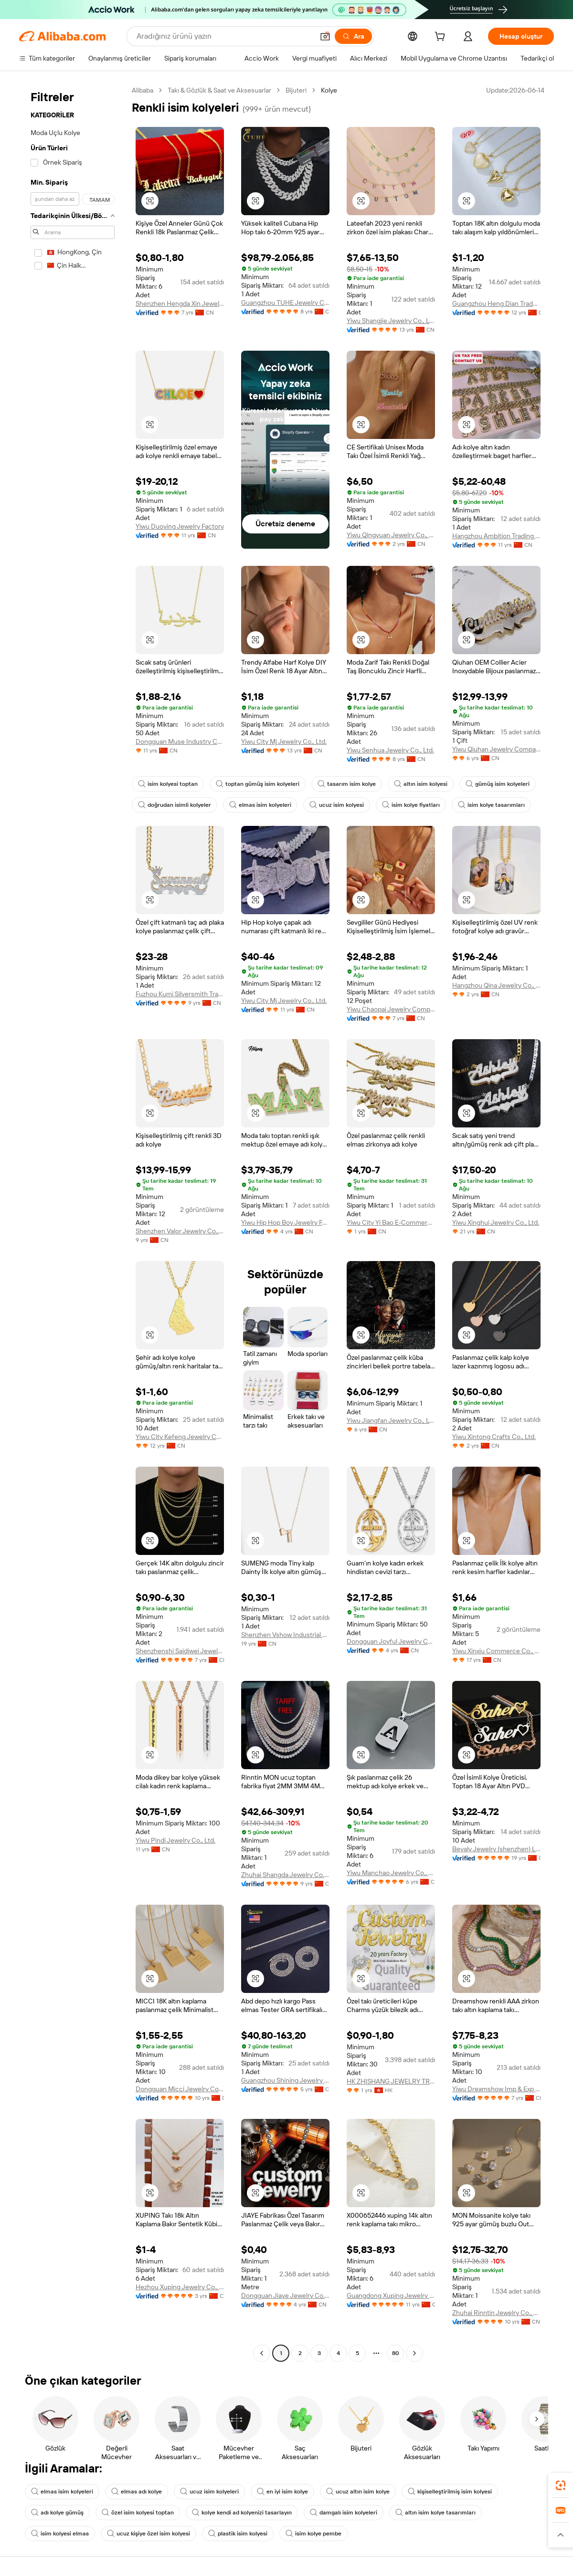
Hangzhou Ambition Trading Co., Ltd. (496, 536)
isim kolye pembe (313, 2533)
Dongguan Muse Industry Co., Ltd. (180, 741)
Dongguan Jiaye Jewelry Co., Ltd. (285, 2295)
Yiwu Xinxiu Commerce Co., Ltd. (496, 1651)
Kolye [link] (329, 90)
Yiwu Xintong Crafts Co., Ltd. (494, 1436)
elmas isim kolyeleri (260, 805)
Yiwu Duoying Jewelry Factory (180, 526)
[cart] (442, 38)
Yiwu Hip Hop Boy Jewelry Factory (285, 1222)
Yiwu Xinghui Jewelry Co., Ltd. (495, 1222)
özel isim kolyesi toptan (138, 2512)
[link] (560, 2485)
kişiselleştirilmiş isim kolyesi (450, 2491)
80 (395, 2353)
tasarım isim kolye (347, 784)
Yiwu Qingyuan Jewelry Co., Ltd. (391, 535)
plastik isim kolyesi (237, 2533)
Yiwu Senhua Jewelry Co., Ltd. (390, 750)
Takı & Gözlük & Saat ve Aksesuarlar (219, 90)
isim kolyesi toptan (168, 784)
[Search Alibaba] (224, 36)
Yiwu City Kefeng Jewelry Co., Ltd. (180, 1436)
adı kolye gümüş (57, 2512)
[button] (325, 36)
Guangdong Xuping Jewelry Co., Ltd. (391, 2295)
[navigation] (72, 1223)
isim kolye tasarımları (491, 805)
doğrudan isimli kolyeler (174, 805)
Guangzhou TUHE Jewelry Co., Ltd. (285, 302)
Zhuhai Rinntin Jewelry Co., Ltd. (496, 2312)
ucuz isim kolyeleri (209, 2491)
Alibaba (142, 90)
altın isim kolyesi (420, 784)
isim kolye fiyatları (411, 805)
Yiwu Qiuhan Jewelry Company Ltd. (496, 749)
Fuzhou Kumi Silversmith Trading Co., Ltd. (180, 994)
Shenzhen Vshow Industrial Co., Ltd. (285, 1634)
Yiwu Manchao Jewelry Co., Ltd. (391, 1873)
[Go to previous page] (261, 2353)
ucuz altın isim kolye (358, 2491)
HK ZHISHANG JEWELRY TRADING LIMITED (391, 2081)
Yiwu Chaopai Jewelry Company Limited (391, 1009)
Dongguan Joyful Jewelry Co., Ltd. (391, 1641)
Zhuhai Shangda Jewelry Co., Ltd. (285, 1874)
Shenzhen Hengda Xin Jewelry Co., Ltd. (180, 303)
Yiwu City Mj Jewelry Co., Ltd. (284, 741)
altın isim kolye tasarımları (435, 2512)
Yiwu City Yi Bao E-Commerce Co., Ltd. (391, 1222)
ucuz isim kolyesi (336, 805)
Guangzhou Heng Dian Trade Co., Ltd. (496, 303)
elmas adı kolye (136, 2491)
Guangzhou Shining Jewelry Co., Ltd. (285, 2080)
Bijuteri (296, 90)
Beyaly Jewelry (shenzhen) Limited (496, 1849)
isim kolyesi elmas (60, 2533)
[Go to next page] (414, 2353)
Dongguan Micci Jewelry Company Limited (180, 2089)
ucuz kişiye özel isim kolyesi (148, 2533)
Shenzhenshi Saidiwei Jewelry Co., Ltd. (180, 1651)
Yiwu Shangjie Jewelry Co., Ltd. (391, 320)
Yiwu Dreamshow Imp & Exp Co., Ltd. (496, 2089)
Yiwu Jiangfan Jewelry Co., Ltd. (391, 1420)
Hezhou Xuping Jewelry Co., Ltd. (180, 2287)
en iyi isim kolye (282, 2491)
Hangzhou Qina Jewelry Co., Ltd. (496, 985)
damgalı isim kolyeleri (343, 2512)
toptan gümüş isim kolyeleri (257, 784)
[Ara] (353, 36)
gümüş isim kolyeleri (498, 784)
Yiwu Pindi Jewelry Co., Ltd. (175, 1840)
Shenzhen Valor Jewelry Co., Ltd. (180, 1231)
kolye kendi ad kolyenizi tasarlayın (242, 2512)
